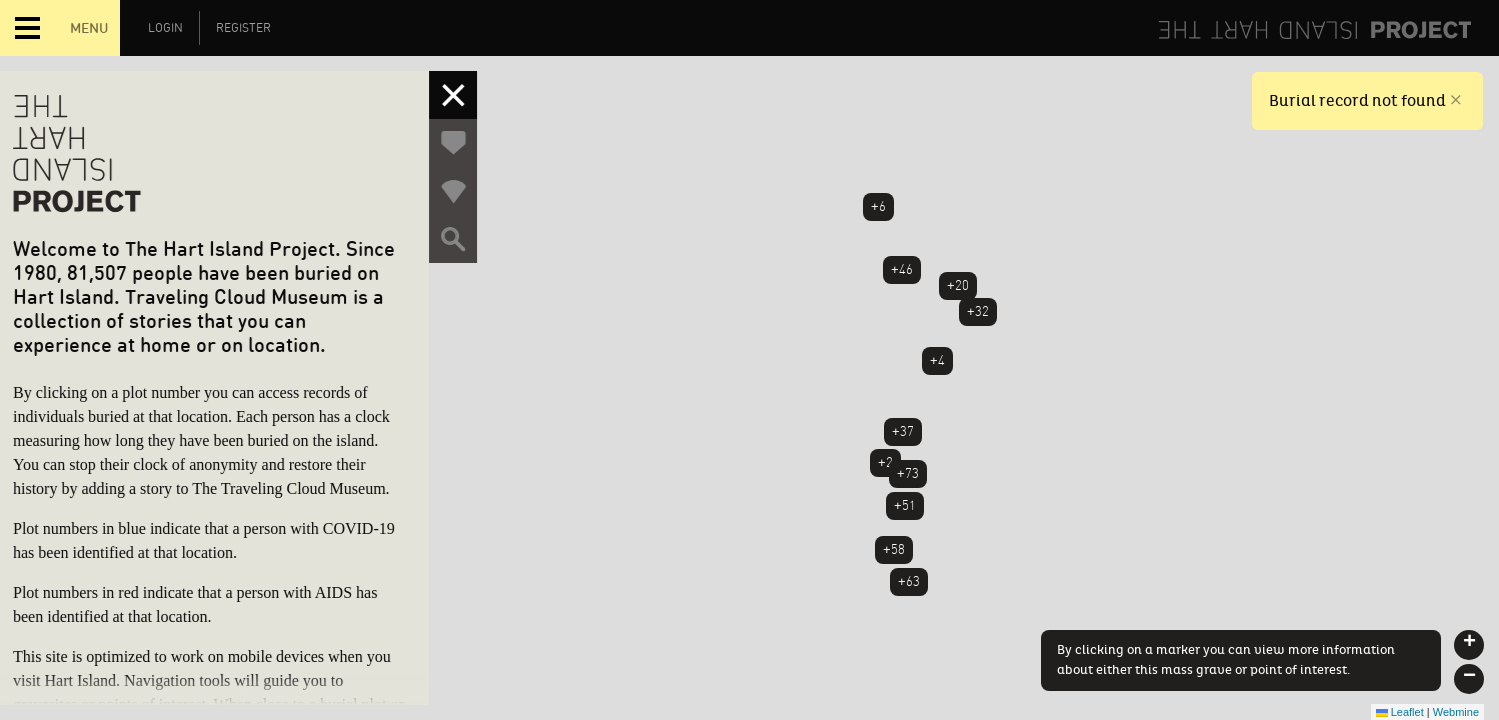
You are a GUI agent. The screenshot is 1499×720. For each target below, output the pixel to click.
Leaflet (1400, 712)
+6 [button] (878, 206)
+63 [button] (909, 581)
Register (243, 28)
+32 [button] (978, 311)
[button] (1469, 645)
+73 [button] (908, 473)
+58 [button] (894, 549)
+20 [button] (958, 285)
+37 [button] (903, 431)
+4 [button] (937, 360)
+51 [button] (905, 505)
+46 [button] (902, 269)
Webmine (1456, 712)
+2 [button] (885, 462)
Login (165, 28)
